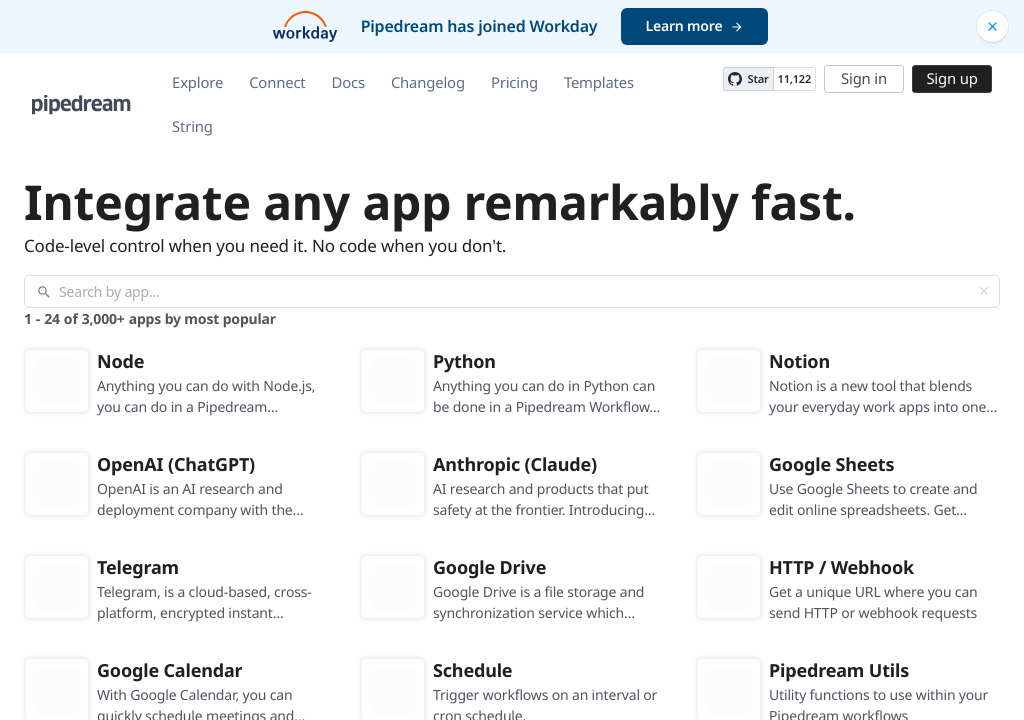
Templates (599, 83)
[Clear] (984, 291)
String (192, 127)
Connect (277, 83)
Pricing (514, 83)
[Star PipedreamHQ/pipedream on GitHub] (748, 79)
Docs (348, 83)
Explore (197, 83)
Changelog (428, 83)
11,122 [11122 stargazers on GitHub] (794, 79)
